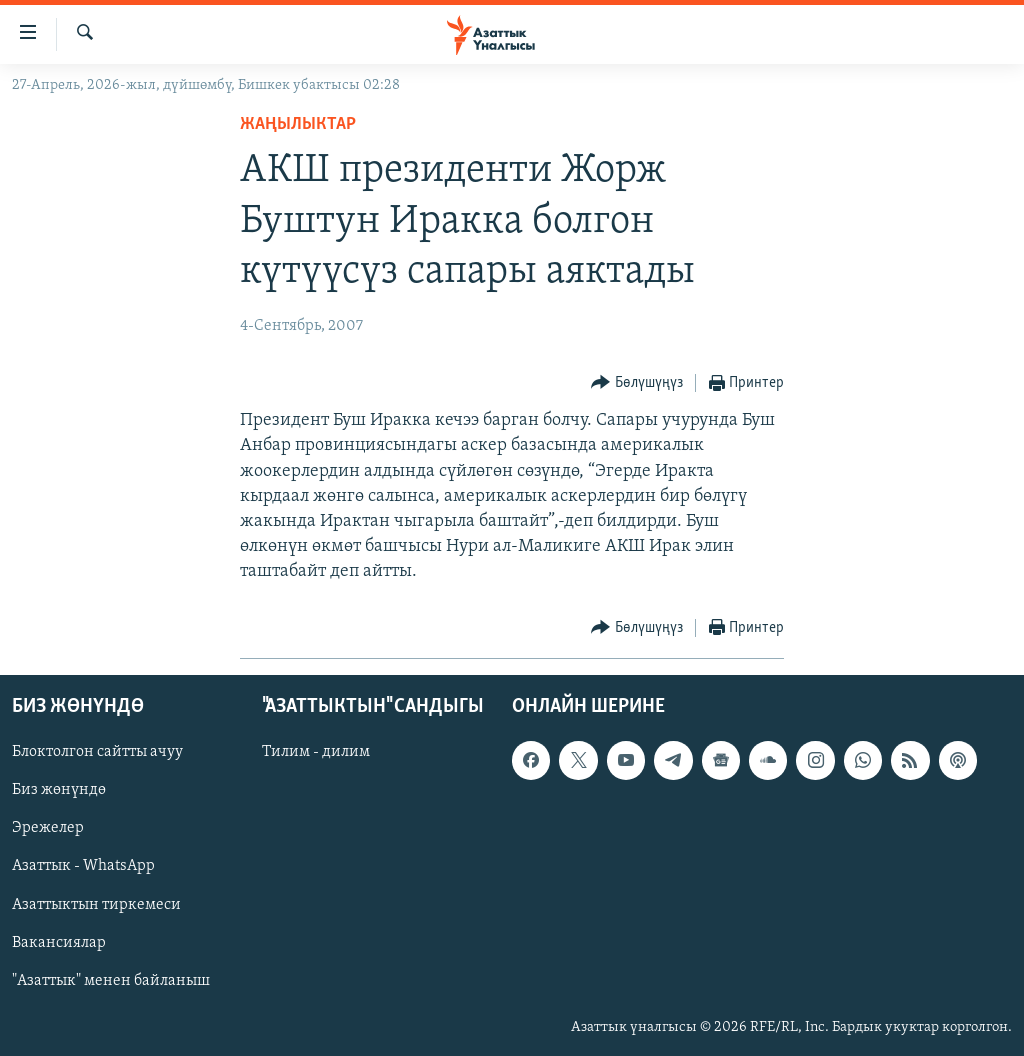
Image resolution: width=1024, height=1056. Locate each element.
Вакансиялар (59, 942)
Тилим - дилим (316, 752)
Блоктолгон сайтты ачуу (97, 752)
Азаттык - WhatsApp (83, 866)
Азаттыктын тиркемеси (96, 904)
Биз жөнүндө (59, 790)
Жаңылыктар (298, 124)
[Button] (637, 383)
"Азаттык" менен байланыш (111, 980)
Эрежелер (48, 828)
